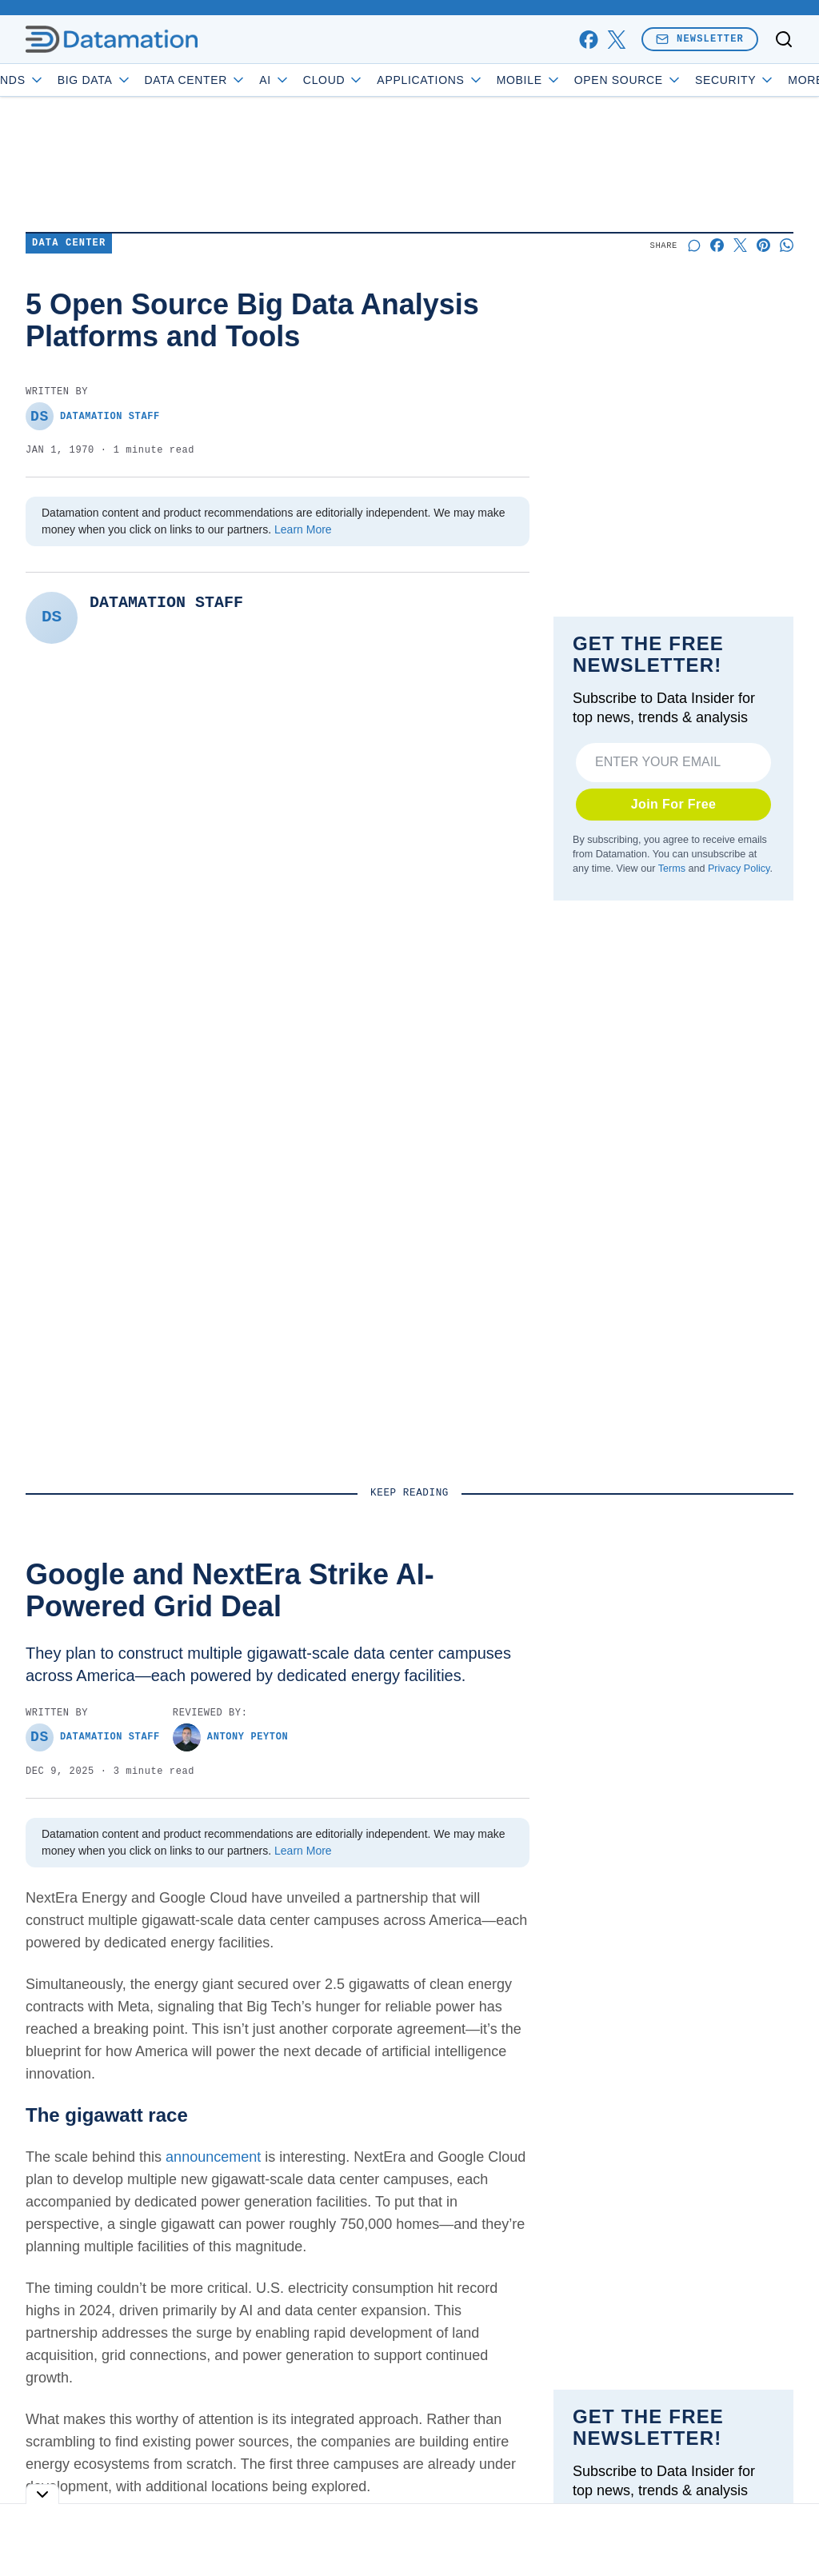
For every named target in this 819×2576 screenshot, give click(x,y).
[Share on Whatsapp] (786, 245)
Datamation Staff (93, 416)
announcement (213, 2157)
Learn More (303, 529)
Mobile (575, 80)
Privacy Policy (738, 868)
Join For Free (674, 804)
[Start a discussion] (694, 245)
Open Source (675, 80)
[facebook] (588, 39)
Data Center (242, 80)
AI (321, 80)
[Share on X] (740, 245)
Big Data (141, 80)
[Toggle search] (783, 39)
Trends (56, 80)
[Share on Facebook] (717, 245)
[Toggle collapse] (42, 2494)
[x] (616, 39)
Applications (477, 80)
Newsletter (700, 39)
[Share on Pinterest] (763, 245)
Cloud (380, 80)
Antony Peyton (230, 1737)
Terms (671, 868)
